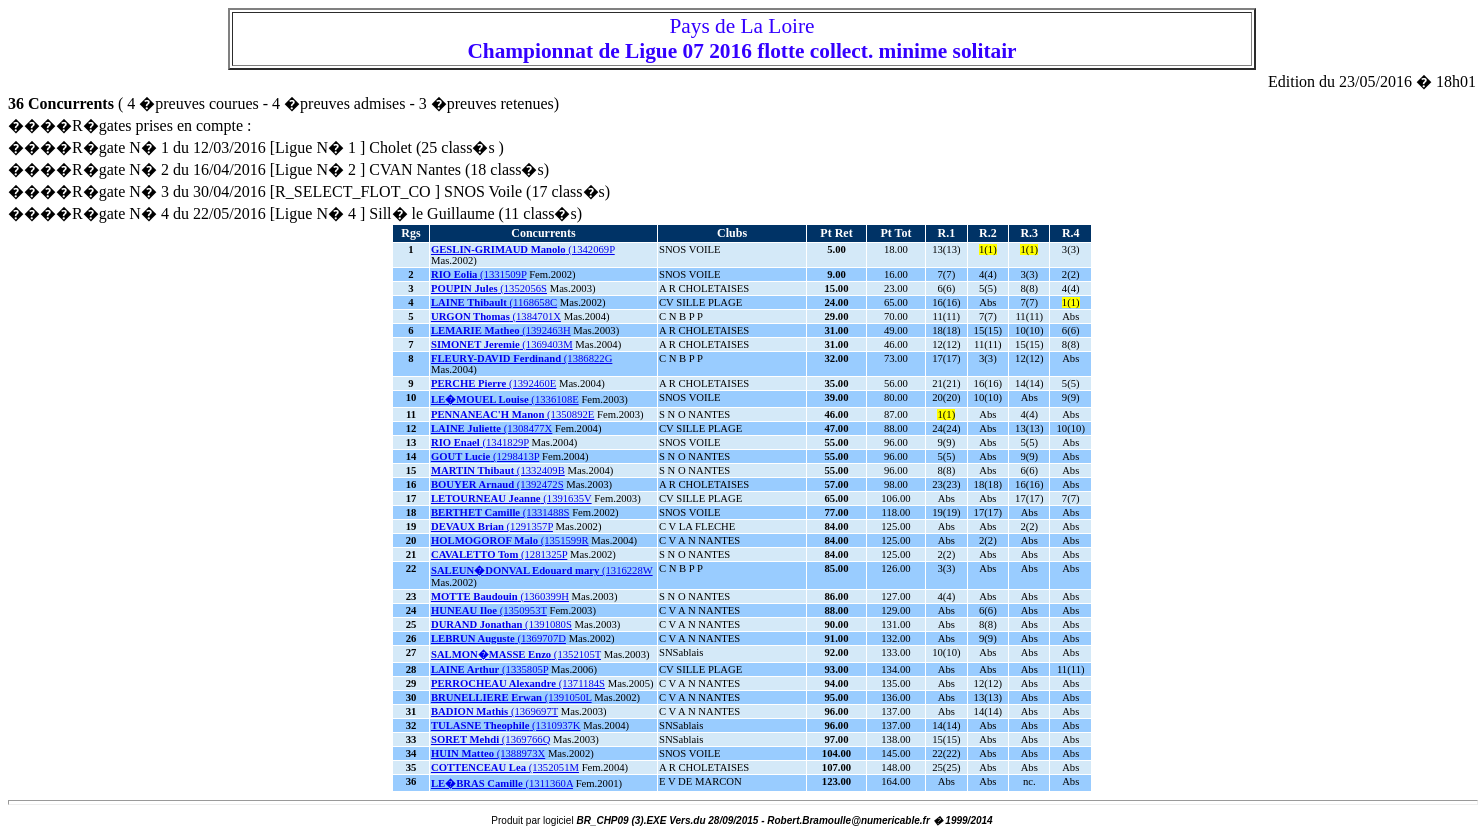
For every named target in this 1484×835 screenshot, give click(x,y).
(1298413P (485, 456)
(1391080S (501, 624)
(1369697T (494, 711)
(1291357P (492, 526)
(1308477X (491, 428)
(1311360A (502, 783)
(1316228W (542, 570)
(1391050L (511, 697)
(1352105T (516, 654)
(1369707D (498, 638)
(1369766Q (490, 739)
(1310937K (506, 725)
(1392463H (501, 330)
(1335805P (489, 669)
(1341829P (480, 442)
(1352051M (505, 767)
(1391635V (511, 498)
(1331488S (500, 512)
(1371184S (518, 683)
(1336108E (505, 399)
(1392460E (493, 383)
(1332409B (498, 470)
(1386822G (521, 358)
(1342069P (523, 249)
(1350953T (489, 610)
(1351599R (510, 540)
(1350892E (512, 414)
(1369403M (502, 344)
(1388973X (488, 753)
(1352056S (489, 288)
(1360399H (500, 596)
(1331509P (479, 274)
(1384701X (496, 316)
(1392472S (497, 484)
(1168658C (494, 302)
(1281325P (499, 554)
